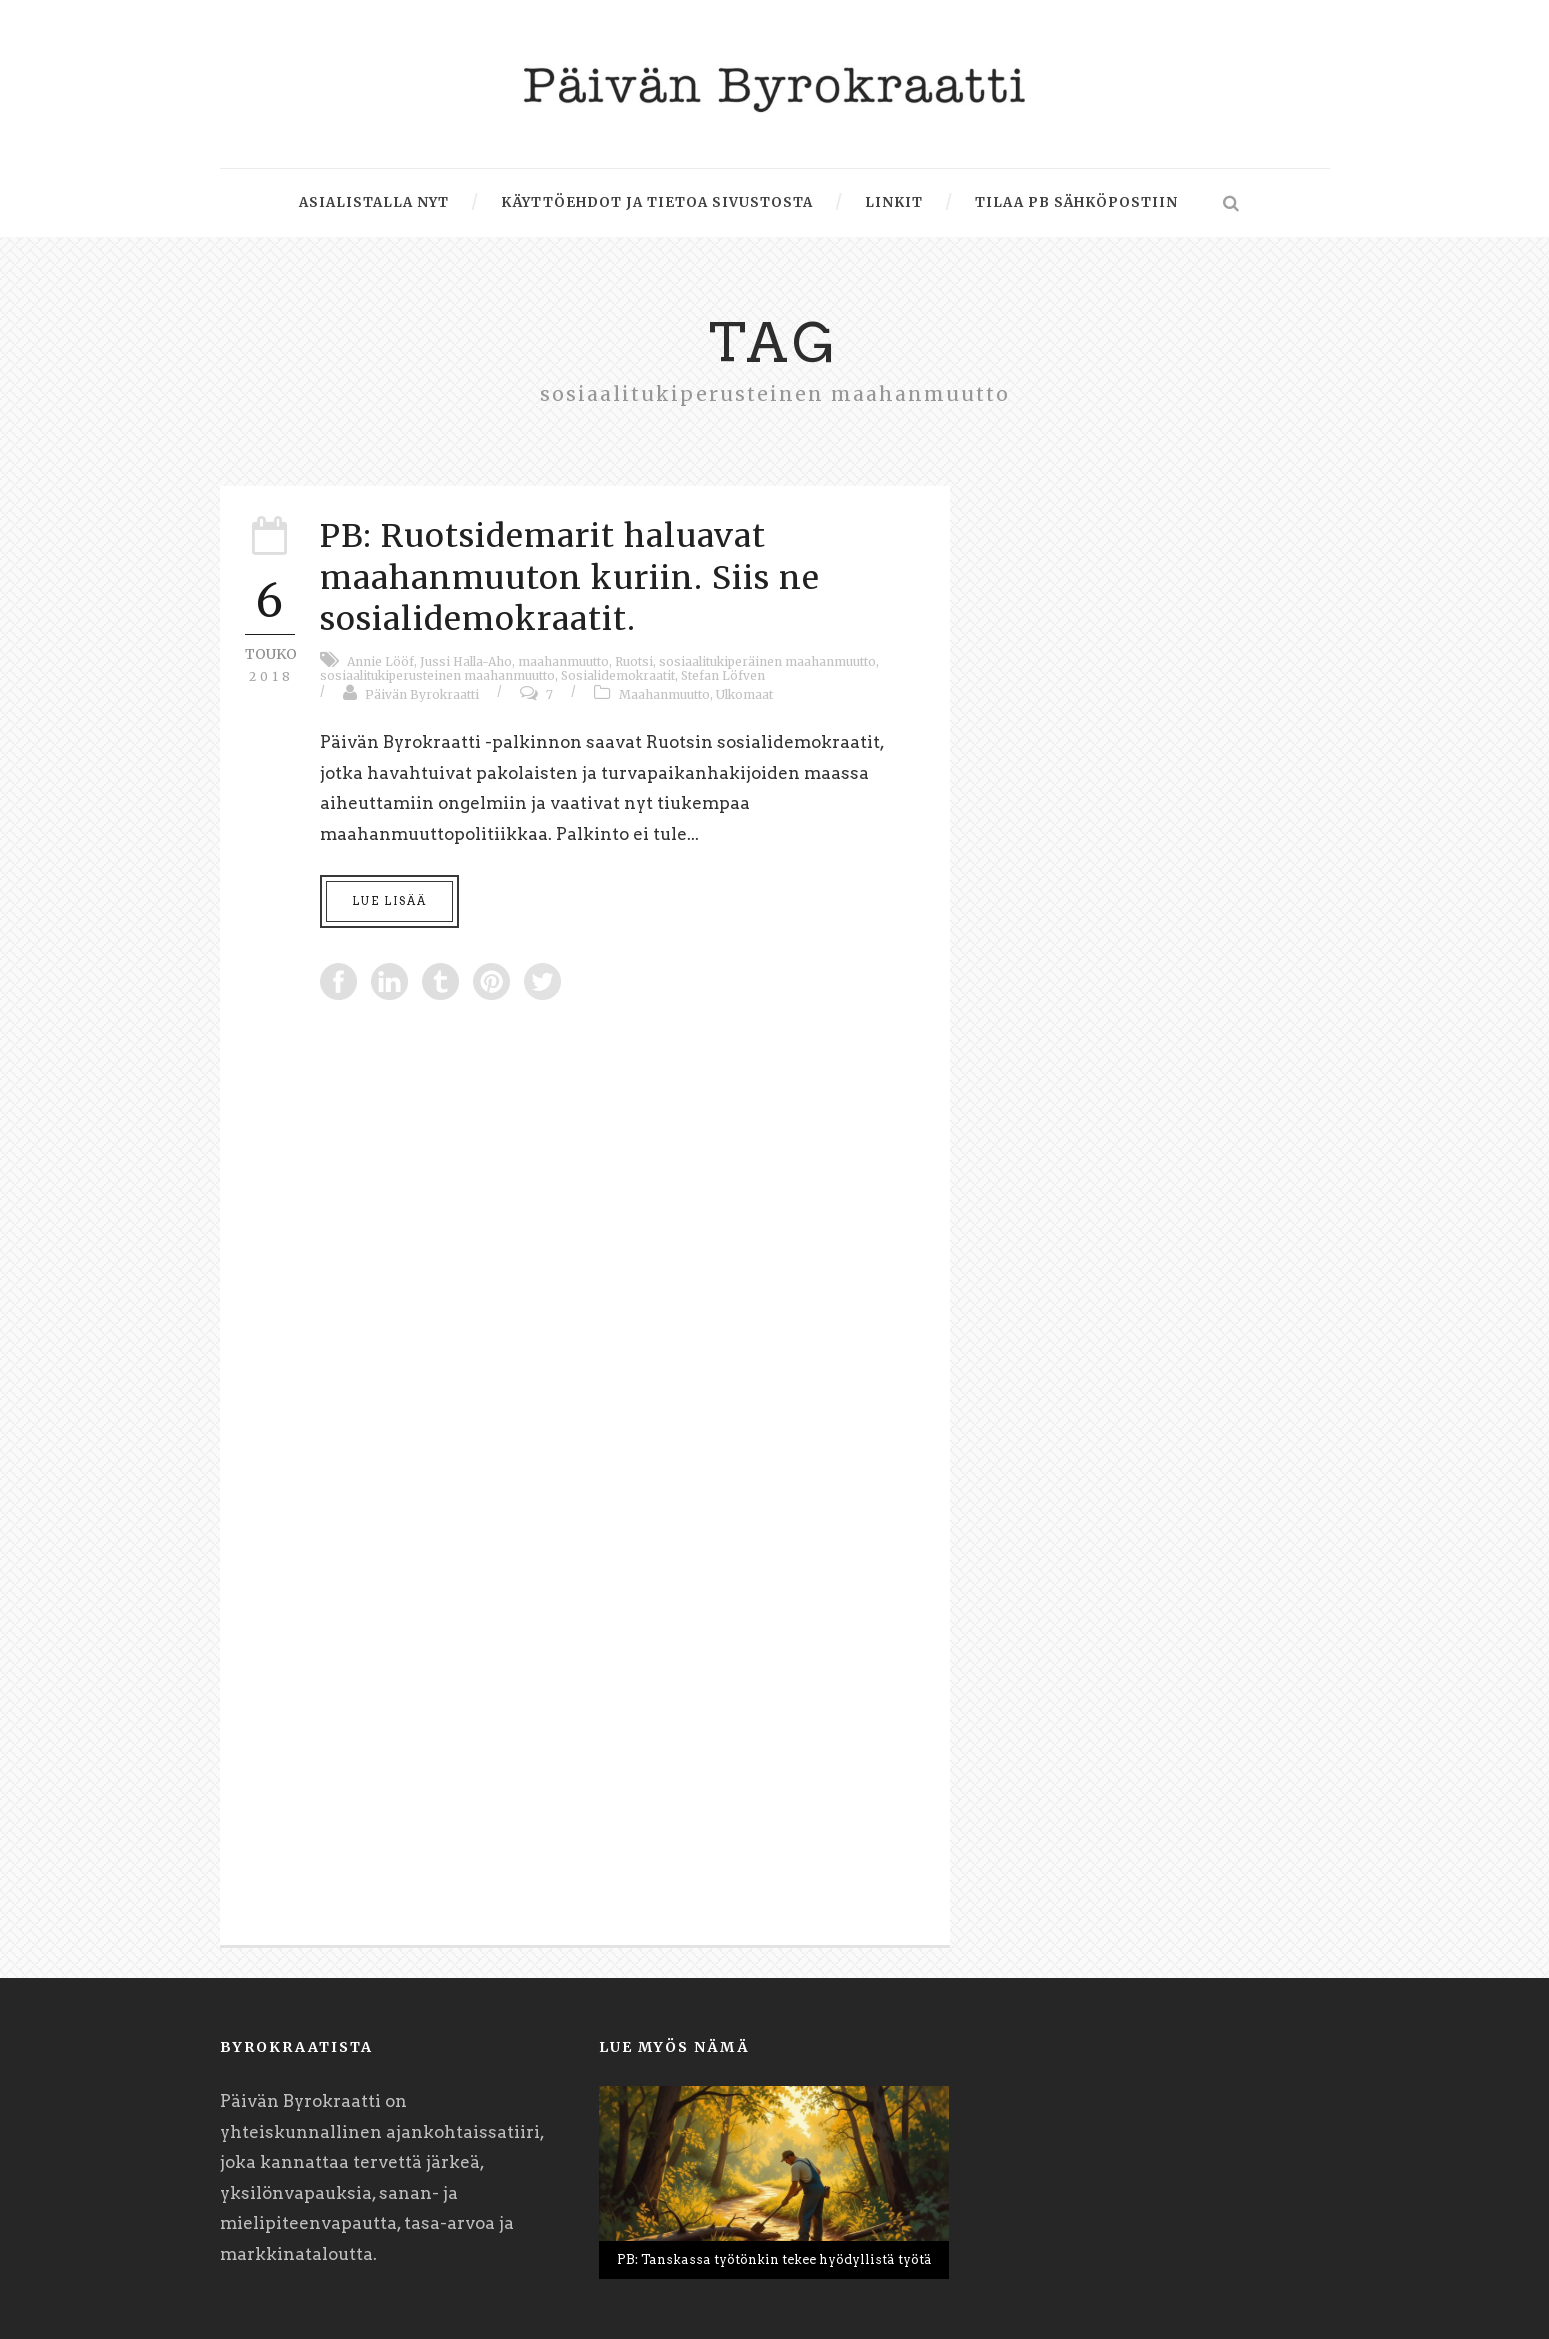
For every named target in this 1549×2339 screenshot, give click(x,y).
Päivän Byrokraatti (422, 694)
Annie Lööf (380, 661)
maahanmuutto (563, 661)
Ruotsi (634, 661)
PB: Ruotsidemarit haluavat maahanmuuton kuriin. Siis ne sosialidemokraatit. (570, 577)
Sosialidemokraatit (618, 675)
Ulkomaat (744, 694)
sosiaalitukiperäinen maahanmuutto (767, 661)
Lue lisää (389, 901)
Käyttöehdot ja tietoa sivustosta (657, 202)
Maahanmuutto (664, 694)
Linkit (894, 202)
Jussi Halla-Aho (466, 661)
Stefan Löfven (723, 675)
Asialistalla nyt (374, 202)
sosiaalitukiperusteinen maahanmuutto (437, 675)
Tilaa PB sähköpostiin (1076, 202)
